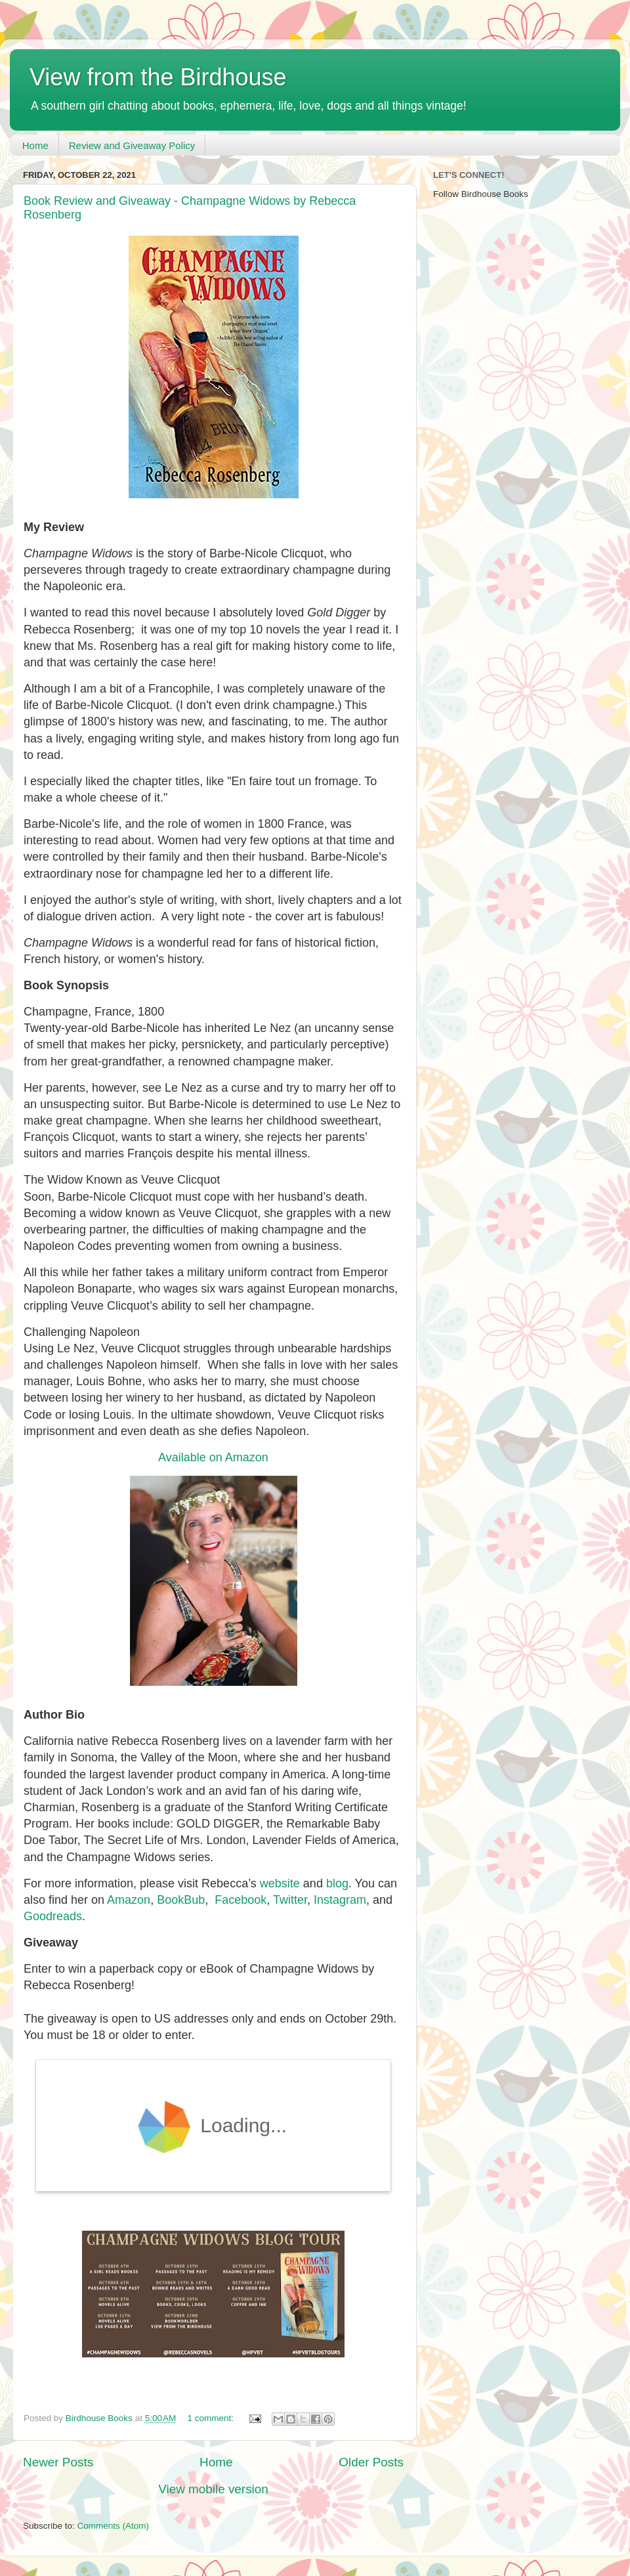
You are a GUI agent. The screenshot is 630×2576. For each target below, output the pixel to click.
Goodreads (53, 1916)
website (280, 1883)
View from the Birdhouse (158, 77)
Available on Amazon (213, 1457)
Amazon (128, 1899)
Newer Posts (58, 2462)
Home (35, 145)
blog (337, 1883)
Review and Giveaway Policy (132, 145)
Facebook (240, 1899)
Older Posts (371, 2462)
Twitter (290, 1899)
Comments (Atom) (113, 2526)
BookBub (181, 1899)
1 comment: (212, 2418)
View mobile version (213, 2489)
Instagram (340, 1899)
